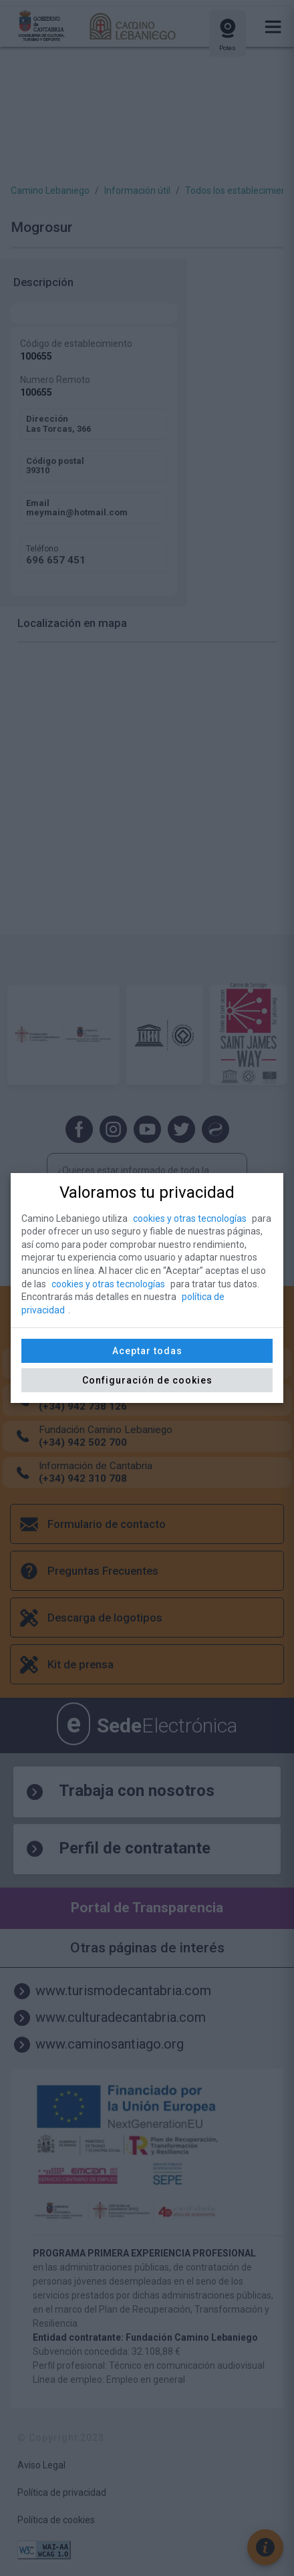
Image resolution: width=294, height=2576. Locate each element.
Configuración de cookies (147, 1380)
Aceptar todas (147, 1350)
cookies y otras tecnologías (190, 1218)
